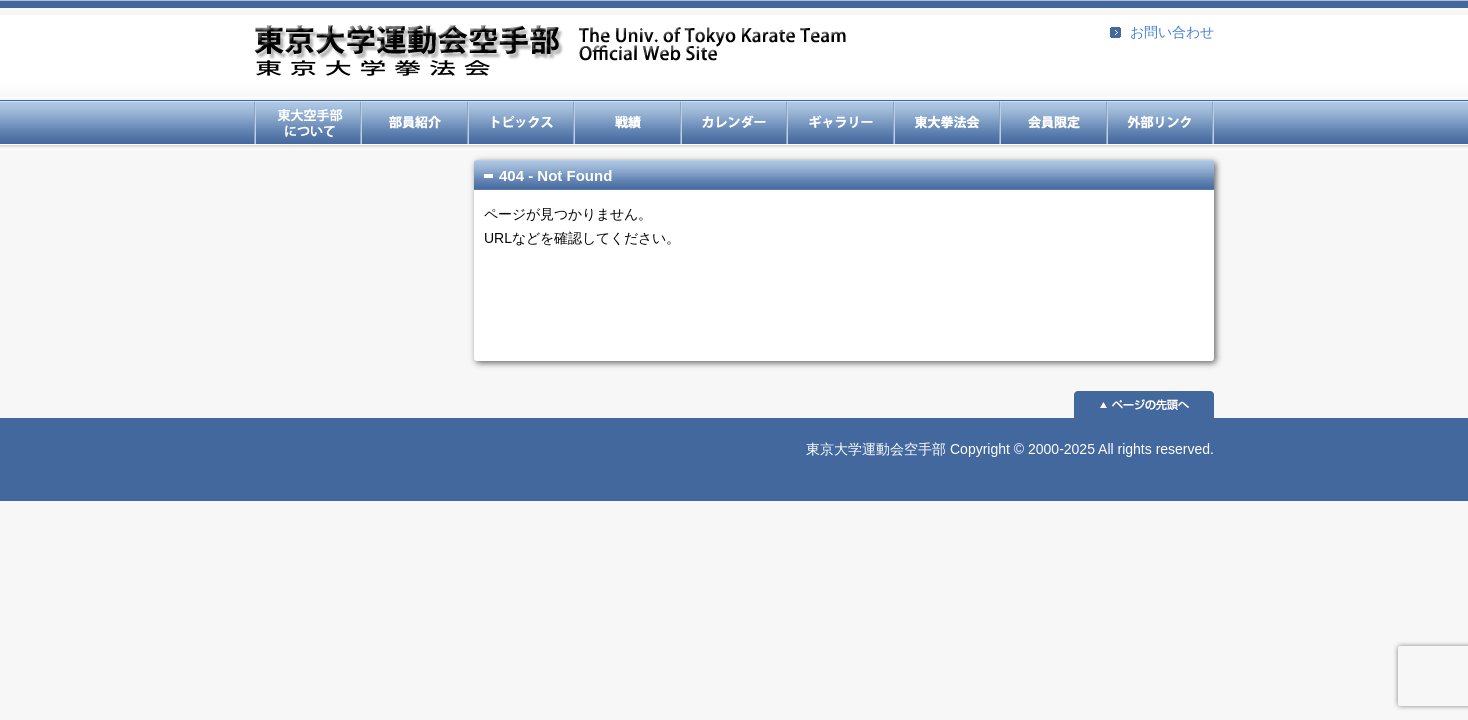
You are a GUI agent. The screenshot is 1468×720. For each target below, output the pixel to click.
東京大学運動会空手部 (550, 52)
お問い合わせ (1172, 32)
